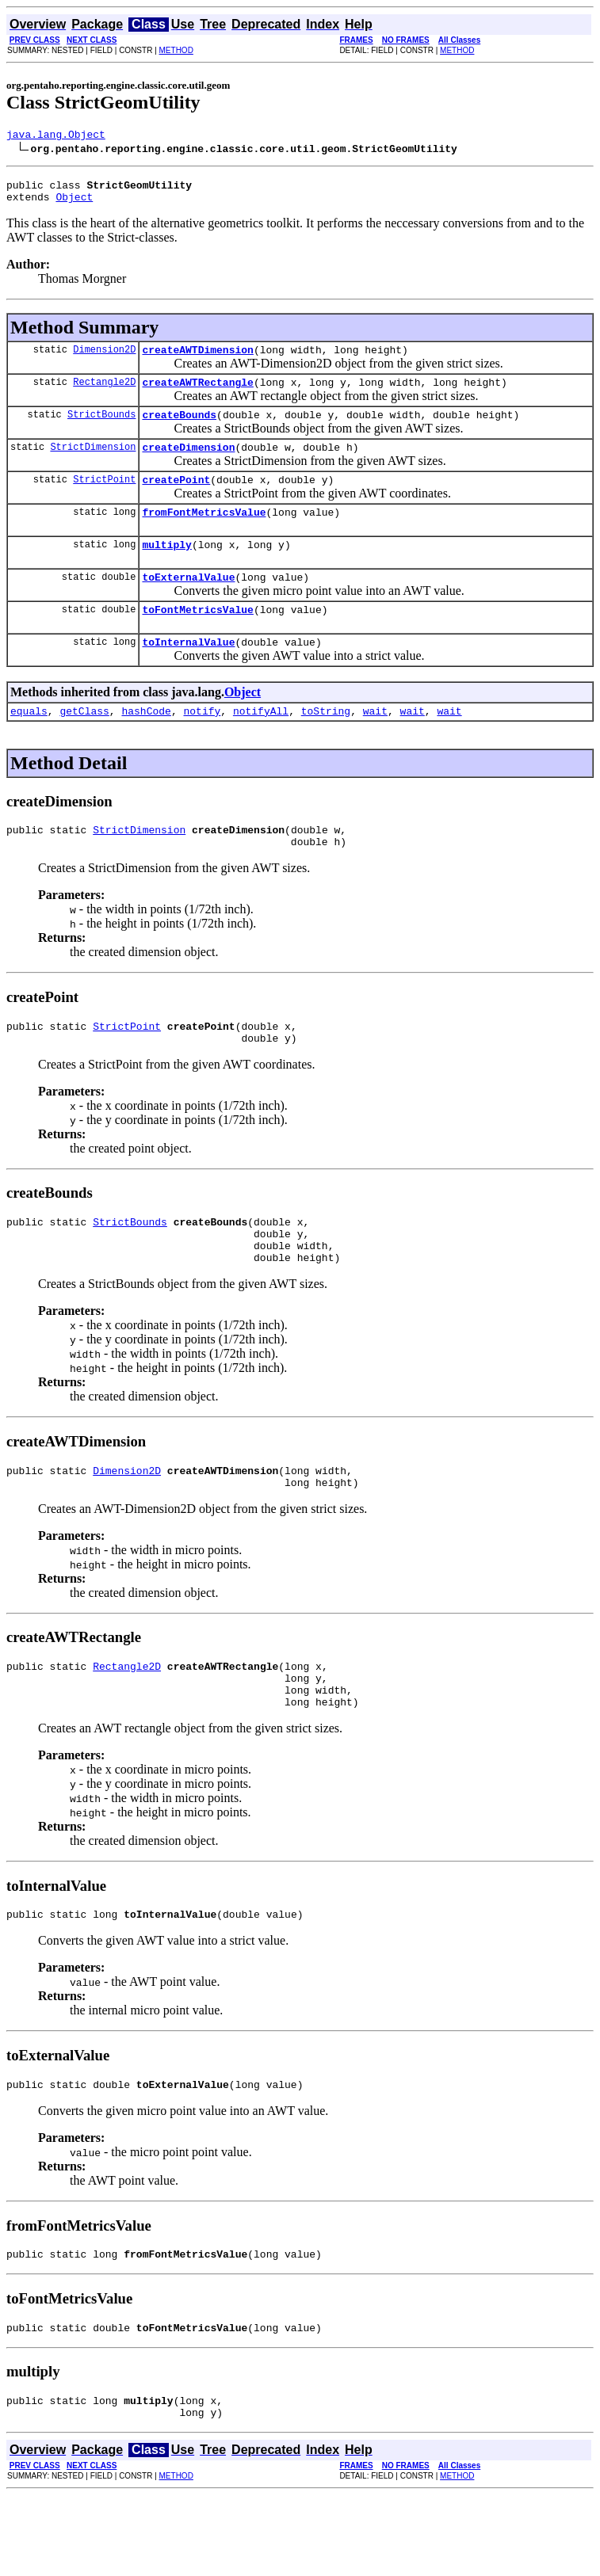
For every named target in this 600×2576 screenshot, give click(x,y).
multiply (166, 568)
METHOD (176, 50)
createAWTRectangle (197, 394)
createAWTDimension (197, 359)
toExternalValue (188, 603)
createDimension (188, 463)
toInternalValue (188, 672)
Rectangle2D (104, 393)
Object (74, 203)
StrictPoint (104, 498)
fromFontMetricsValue (204, 533)
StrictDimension (93, 463)
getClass (84, 744)
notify (201, 744)
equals (29, 744)
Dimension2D (104, 358)
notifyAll (261, 744)
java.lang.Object (55, 136)
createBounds (179, 428)
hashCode (145, 744)
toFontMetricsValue (197, 638)
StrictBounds (101, 428)
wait (375, 744)
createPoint (176, 498)
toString (325, 744)
